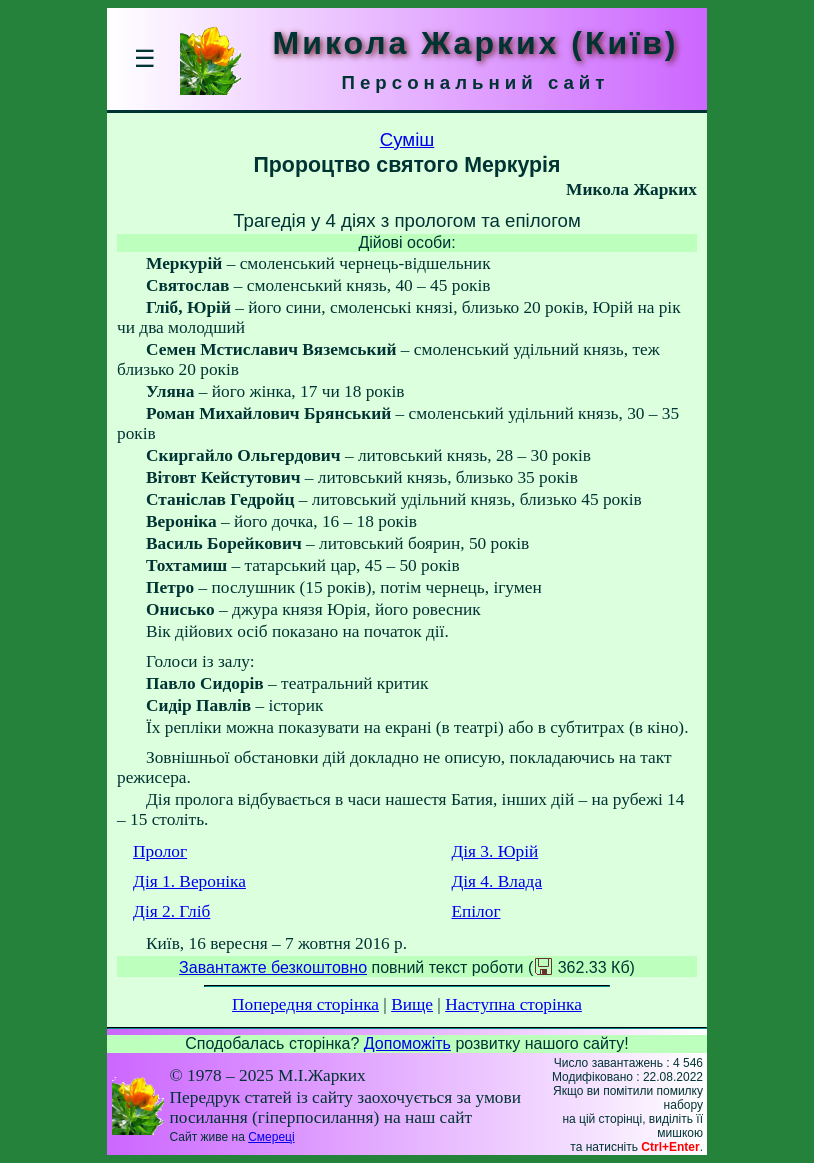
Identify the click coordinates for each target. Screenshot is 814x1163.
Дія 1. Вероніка (189, 881)
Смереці (271, 1137)
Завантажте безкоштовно (273, 967)
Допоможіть (407, 1043)
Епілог (475, 911)
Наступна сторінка (513, 1004)
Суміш (407, 139)
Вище (412, 1004)
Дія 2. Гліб (171, 911)
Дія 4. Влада (496, 881)
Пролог (160, 851)
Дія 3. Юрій (494, 851)
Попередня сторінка (305, 1004)
